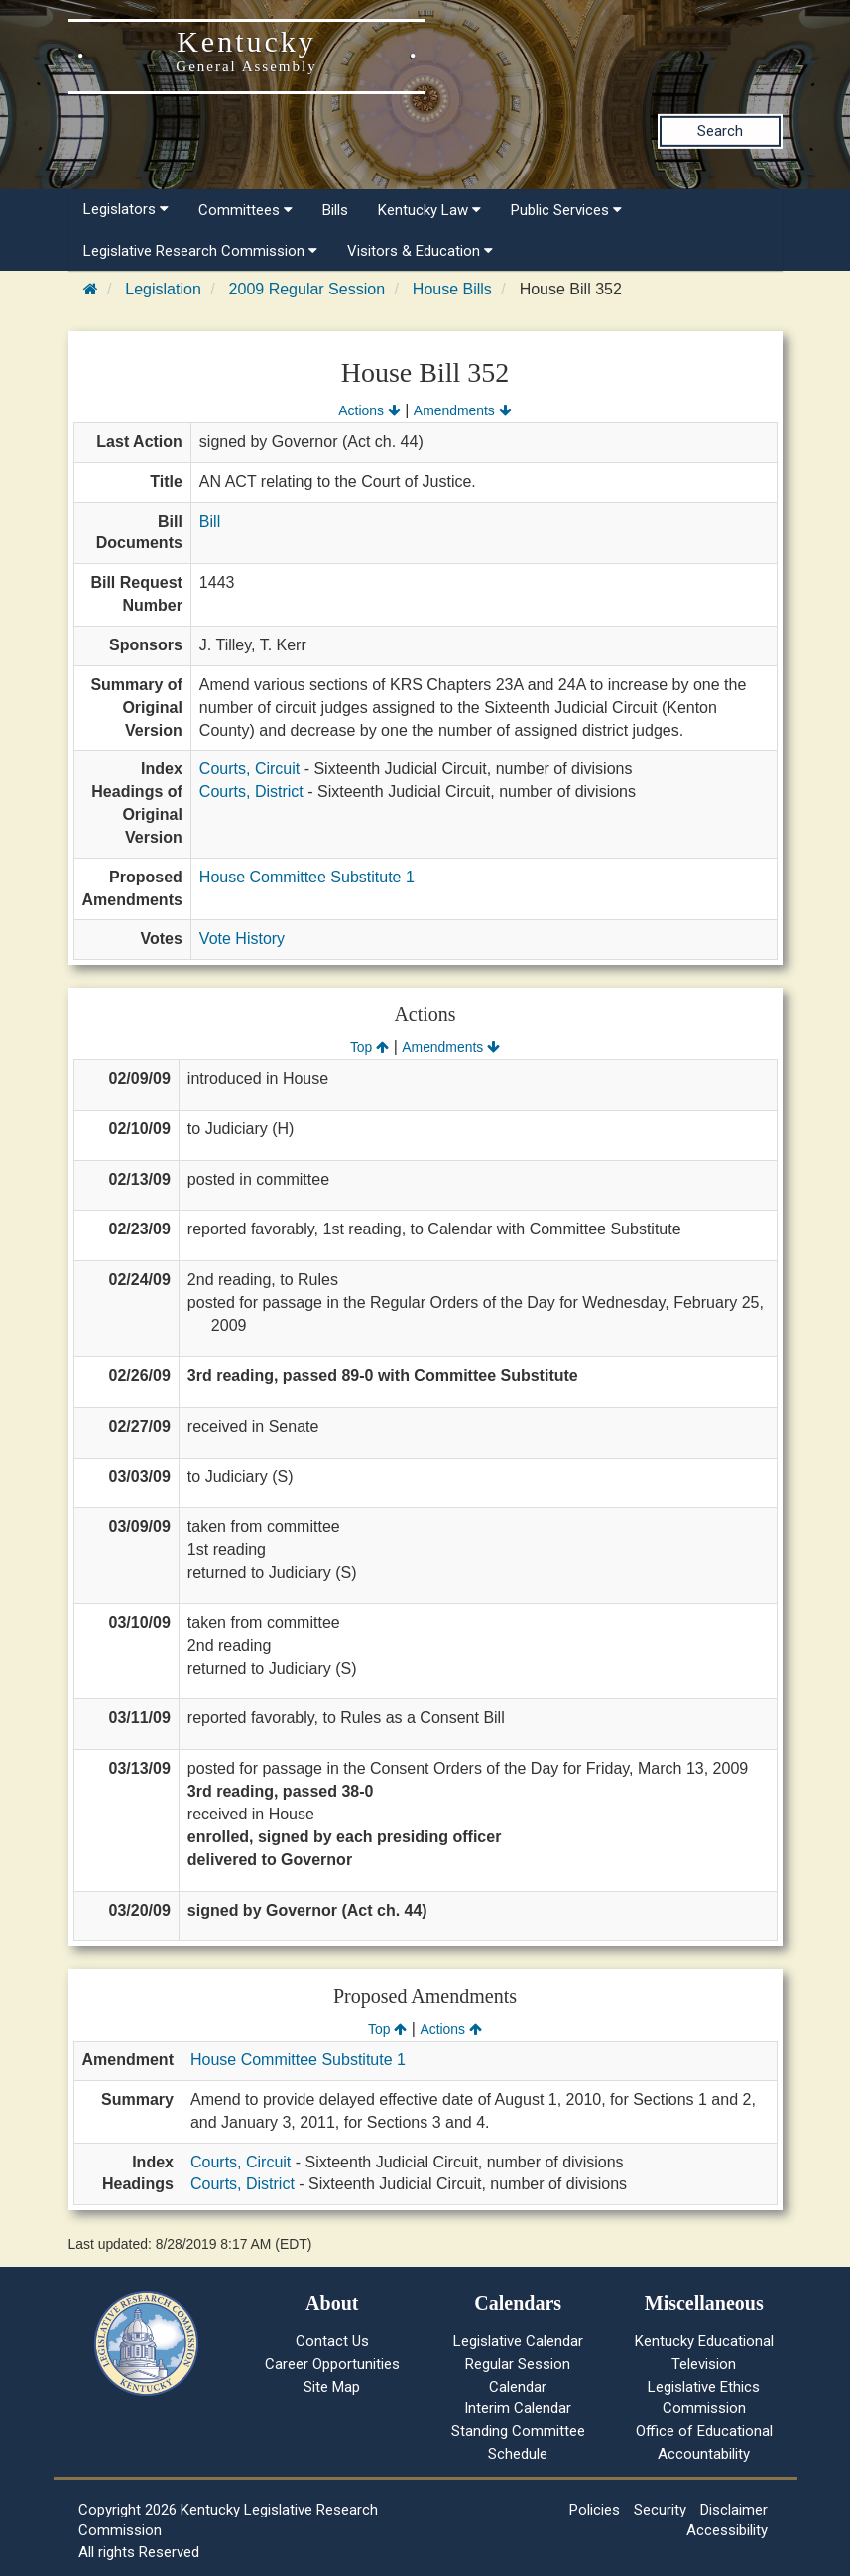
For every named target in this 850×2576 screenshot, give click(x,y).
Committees (245, 210)
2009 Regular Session (307, 289)
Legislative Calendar (518, 2341)
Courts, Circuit (249, 769)
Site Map (332, 2387)
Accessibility (727, 2530)
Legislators (126, 209)
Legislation (163, 289)
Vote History (242, 938)
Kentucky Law (429, 210)
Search (720, 131)
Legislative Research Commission (200, 251)
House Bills (452, 289)
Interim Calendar (517, 2408)
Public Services (566, 210)
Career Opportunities (332, 2364)
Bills (335, 210)
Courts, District (251, 791)
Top (369, 1047)
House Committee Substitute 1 (307, 877)
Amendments (463, 410)
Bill (209, 521)
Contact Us (332, 2341)
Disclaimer (734, 2509)
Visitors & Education (420, 251)
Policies (594, 2509)
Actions (369, 410)
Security (660, 2509)
